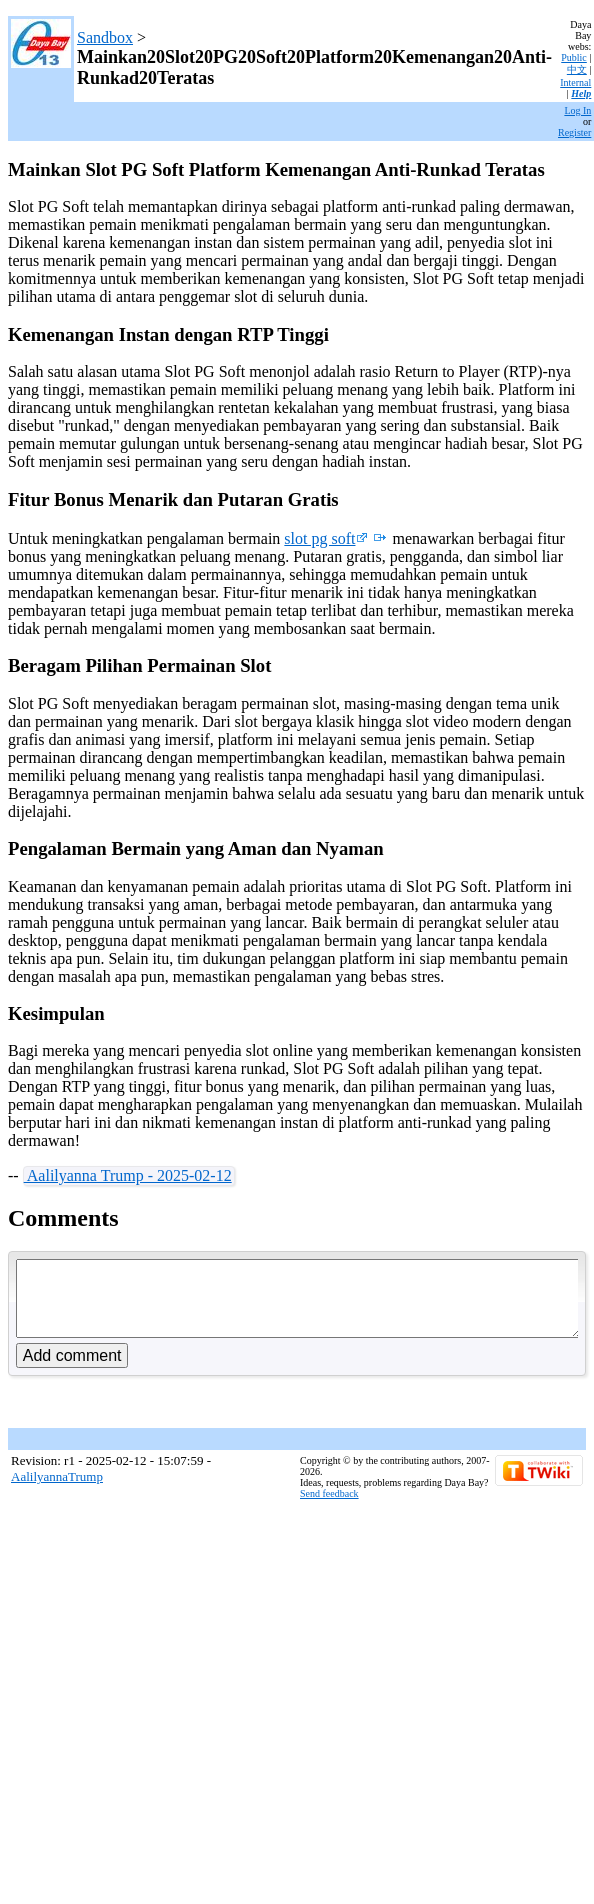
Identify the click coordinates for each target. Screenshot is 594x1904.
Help (581, 93)
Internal (575, 82)
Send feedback (329, 1508)
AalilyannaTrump (57, 1491)
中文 (577, 69)
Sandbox (105, 37)
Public (574, 57)
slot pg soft (326, 538)
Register (574, 132)
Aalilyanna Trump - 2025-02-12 (128, 1175)
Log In (577, 110)
